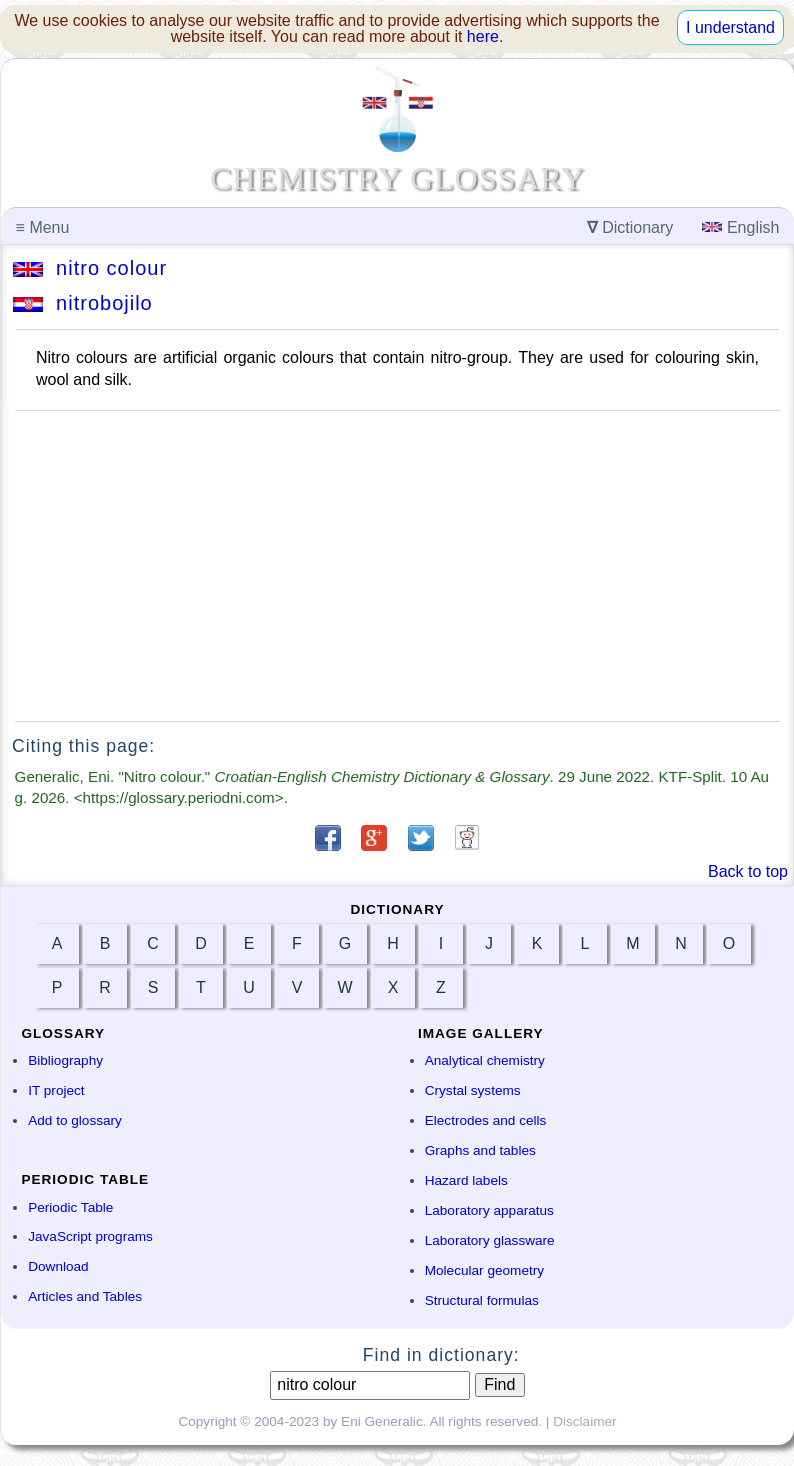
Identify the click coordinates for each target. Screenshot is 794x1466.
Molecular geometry (484, 1270)
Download (58, 1266)
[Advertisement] (397, 566)
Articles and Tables (85, 1296)
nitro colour (90, 268)
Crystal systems (473, 1090)
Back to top (748, 871)
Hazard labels (466, 1180)
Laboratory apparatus (489, 1210)
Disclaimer (584, 1421)
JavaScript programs (90, 1236)
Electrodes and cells (486, 1120)
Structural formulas (482, 1300)
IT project (56, 1090)
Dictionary (630, 227)
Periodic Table (70, 1207)
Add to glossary (75, 1120)
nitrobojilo (83, 303)
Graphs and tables (480, 1150)
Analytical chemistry (485, 1060)
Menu (43, 227)
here (483, 36)
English (740, 227)
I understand (730, 27)
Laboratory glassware (490, 1240)
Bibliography (65, 1060)
